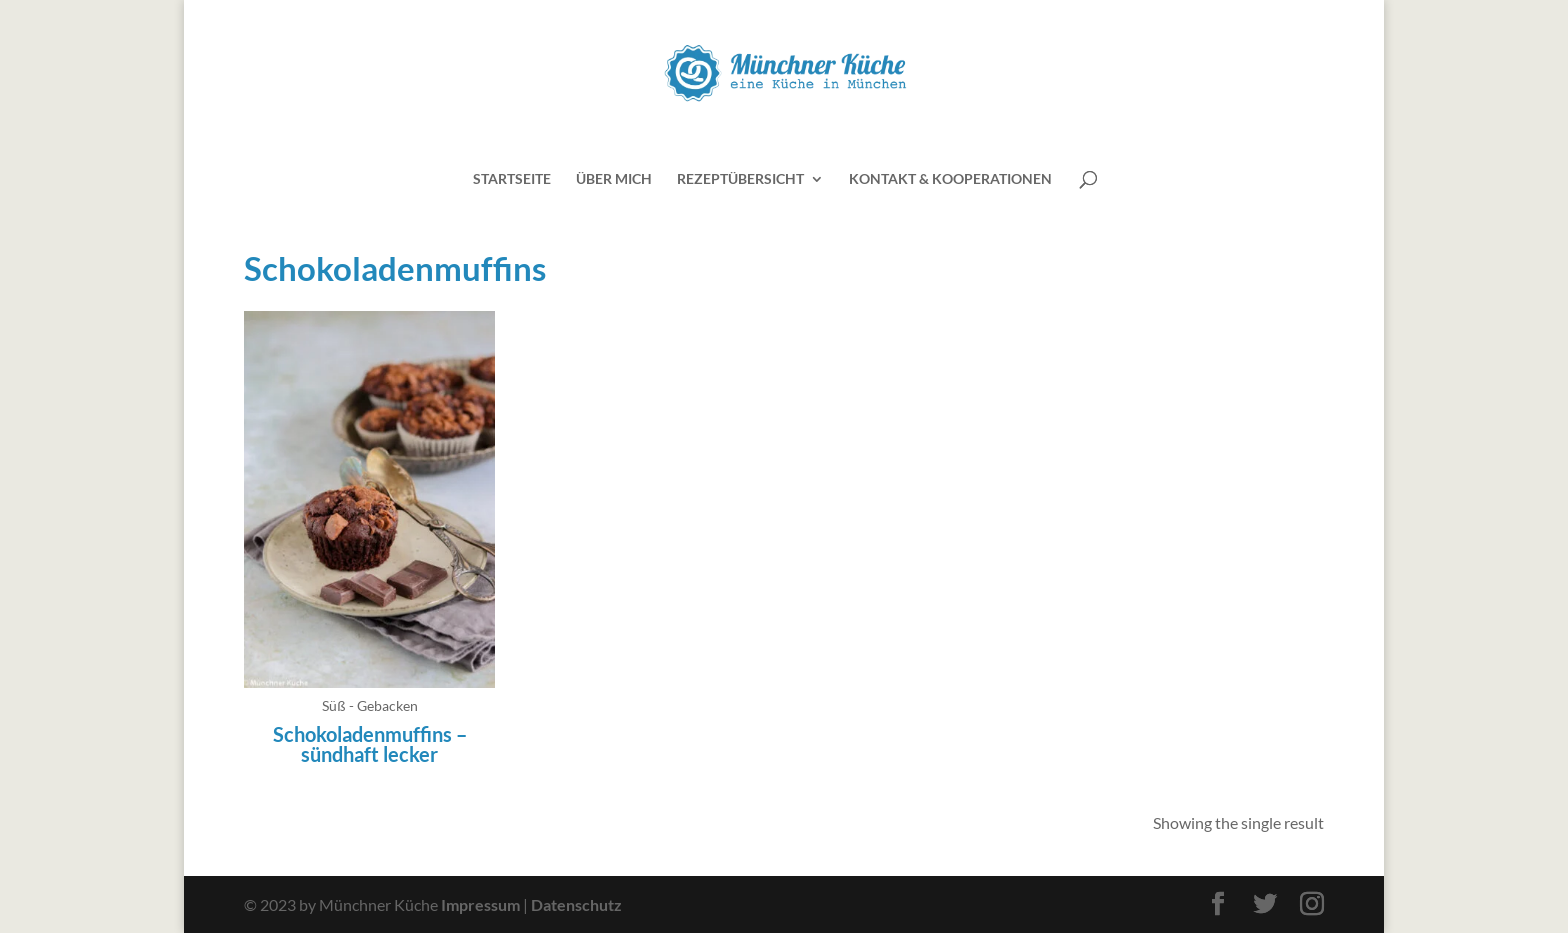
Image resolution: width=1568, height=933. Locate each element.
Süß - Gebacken (370, 705)
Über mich (614, 179)
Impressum (480, 904)
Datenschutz (576, 904)
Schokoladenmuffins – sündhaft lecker (370, 744)
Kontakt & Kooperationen (950, 179)
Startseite (512, 179)
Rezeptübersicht (740, 179)
